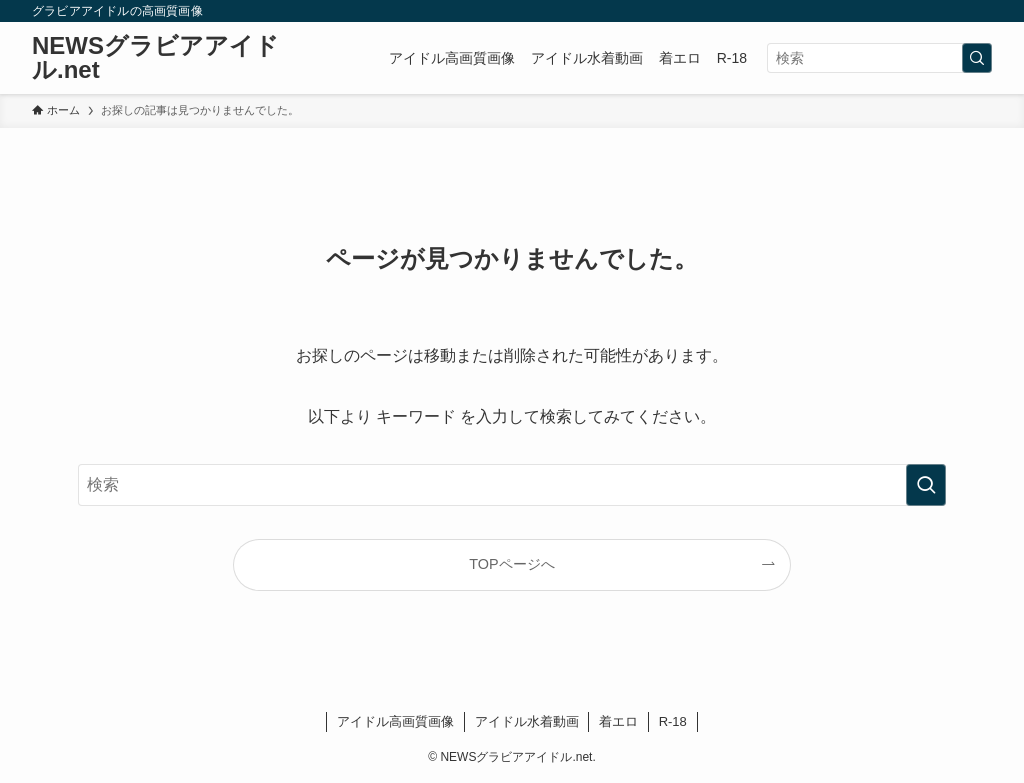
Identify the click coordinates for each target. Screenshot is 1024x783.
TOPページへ (511, 564)
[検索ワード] (879, 58)
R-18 (673, 721)
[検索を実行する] (977, 58)
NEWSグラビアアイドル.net (155, 58)
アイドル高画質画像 (395, 721)
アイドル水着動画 (527, 721)
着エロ (618, 721)
